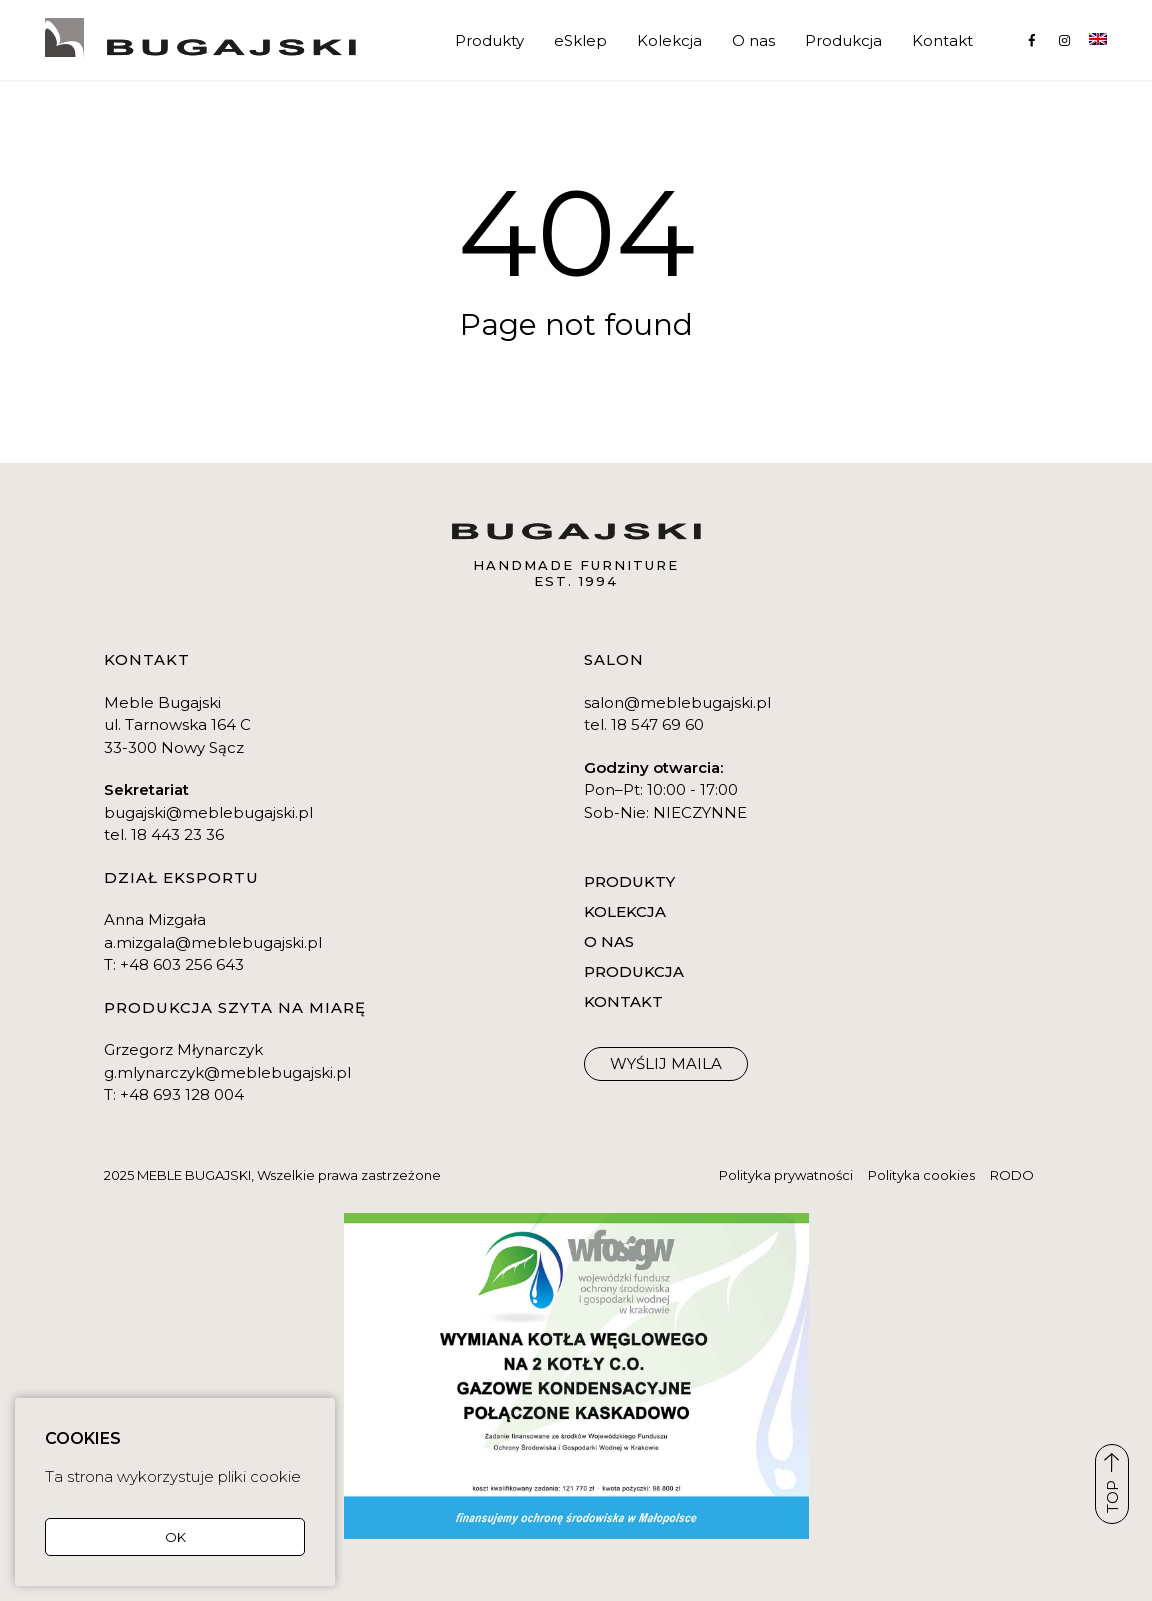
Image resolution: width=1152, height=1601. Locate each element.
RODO (1012, 1175)
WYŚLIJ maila (666, 1063)
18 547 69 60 (657, 724)
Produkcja (843, 40)
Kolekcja (669, 40)
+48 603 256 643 (182, 964)
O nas (753, 40)
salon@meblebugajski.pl (677, 702)
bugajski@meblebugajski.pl (208, 812)
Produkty (489, 40)
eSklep (580, 40)
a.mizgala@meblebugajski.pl (213, 942)
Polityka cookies (921, 1175)
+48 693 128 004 (182, 1094)
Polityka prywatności (786, 1175)
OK (175, 1537)
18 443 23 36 (177, 834)
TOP (1112, 1483)
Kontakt (942, 40)
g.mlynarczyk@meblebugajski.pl (227, 1072)
